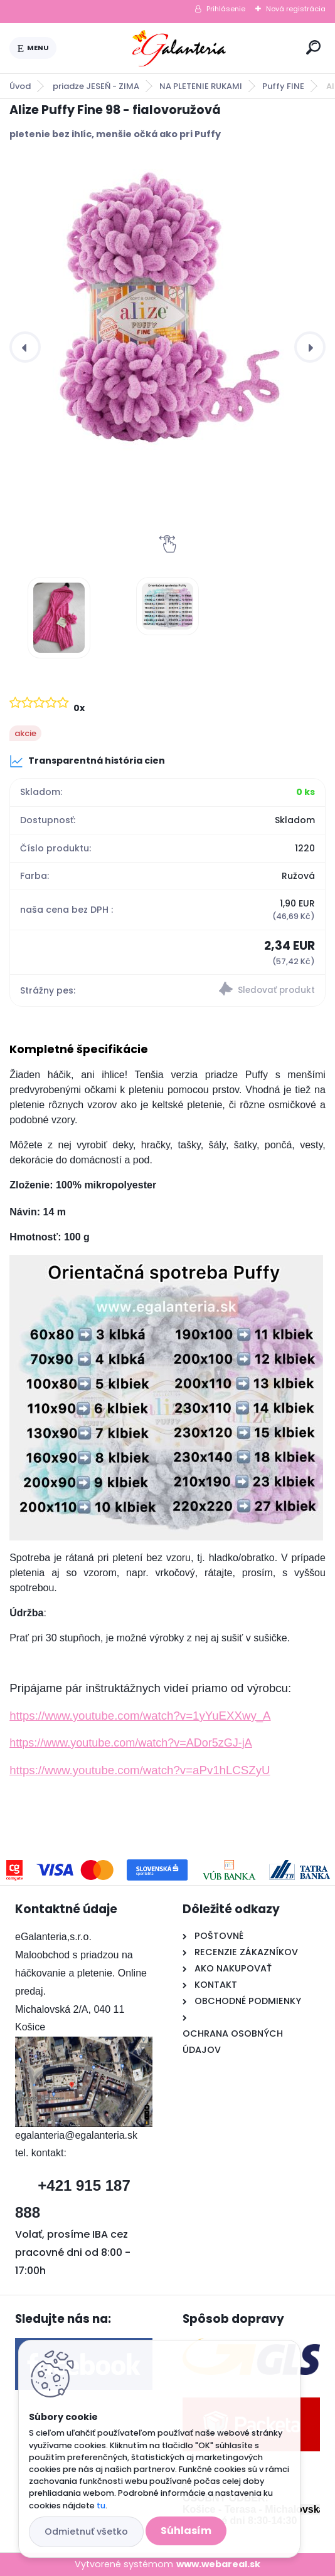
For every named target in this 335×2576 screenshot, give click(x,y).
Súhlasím (186, 2530)
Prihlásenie (225, 9)
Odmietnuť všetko (86, 2531)
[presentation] (25, 347)
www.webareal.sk (218, 2564)
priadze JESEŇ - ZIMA (96, 86)
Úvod (20, 86)
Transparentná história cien (87, 761)
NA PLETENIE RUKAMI (200, 86)
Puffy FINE (283, 86)
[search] (313, 47)
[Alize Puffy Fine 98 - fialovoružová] (167, 312)
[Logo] (179, 48)
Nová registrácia (296, 9)
